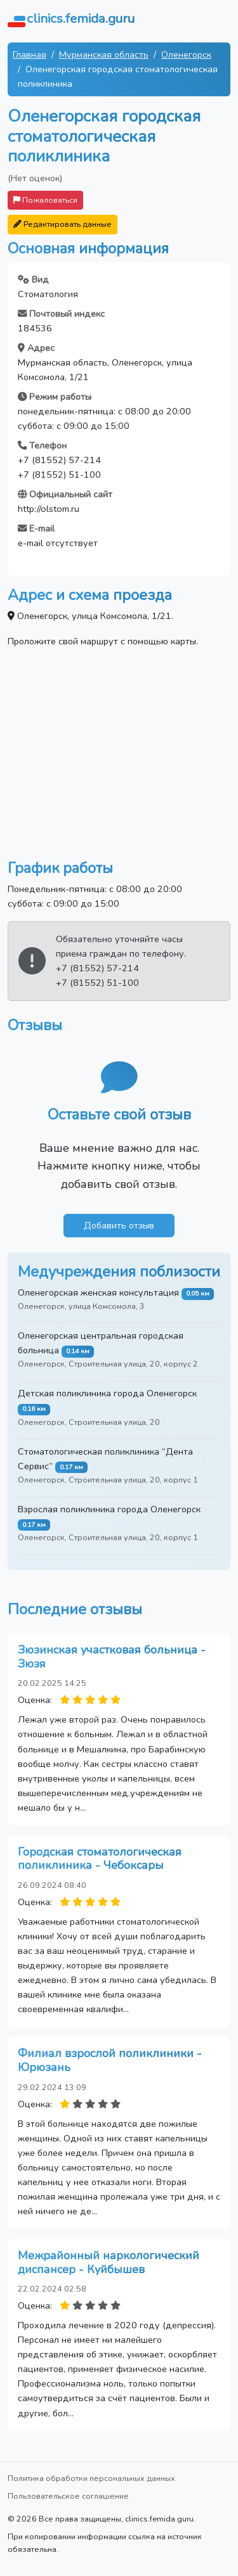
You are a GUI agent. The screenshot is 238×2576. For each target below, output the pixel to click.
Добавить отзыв (119, 1225)
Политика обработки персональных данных (91, 2478)
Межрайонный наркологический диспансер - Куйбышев (108, 2262)
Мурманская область (104, 54)
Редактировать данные (62, 224)
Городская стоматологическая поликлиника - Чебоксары (100, 1858)
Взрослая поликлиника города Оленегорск (109, 1509)
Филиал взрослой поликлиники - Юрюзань (110, 2060)
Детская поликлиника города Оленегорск (107, 1393)
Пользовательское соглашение (68, 2495)
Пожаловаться (45, 199)
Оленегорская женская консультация (98, 1292)
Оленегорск (186, 54)
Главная (29, 54)
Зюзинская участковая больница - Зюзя (112, 1656)
